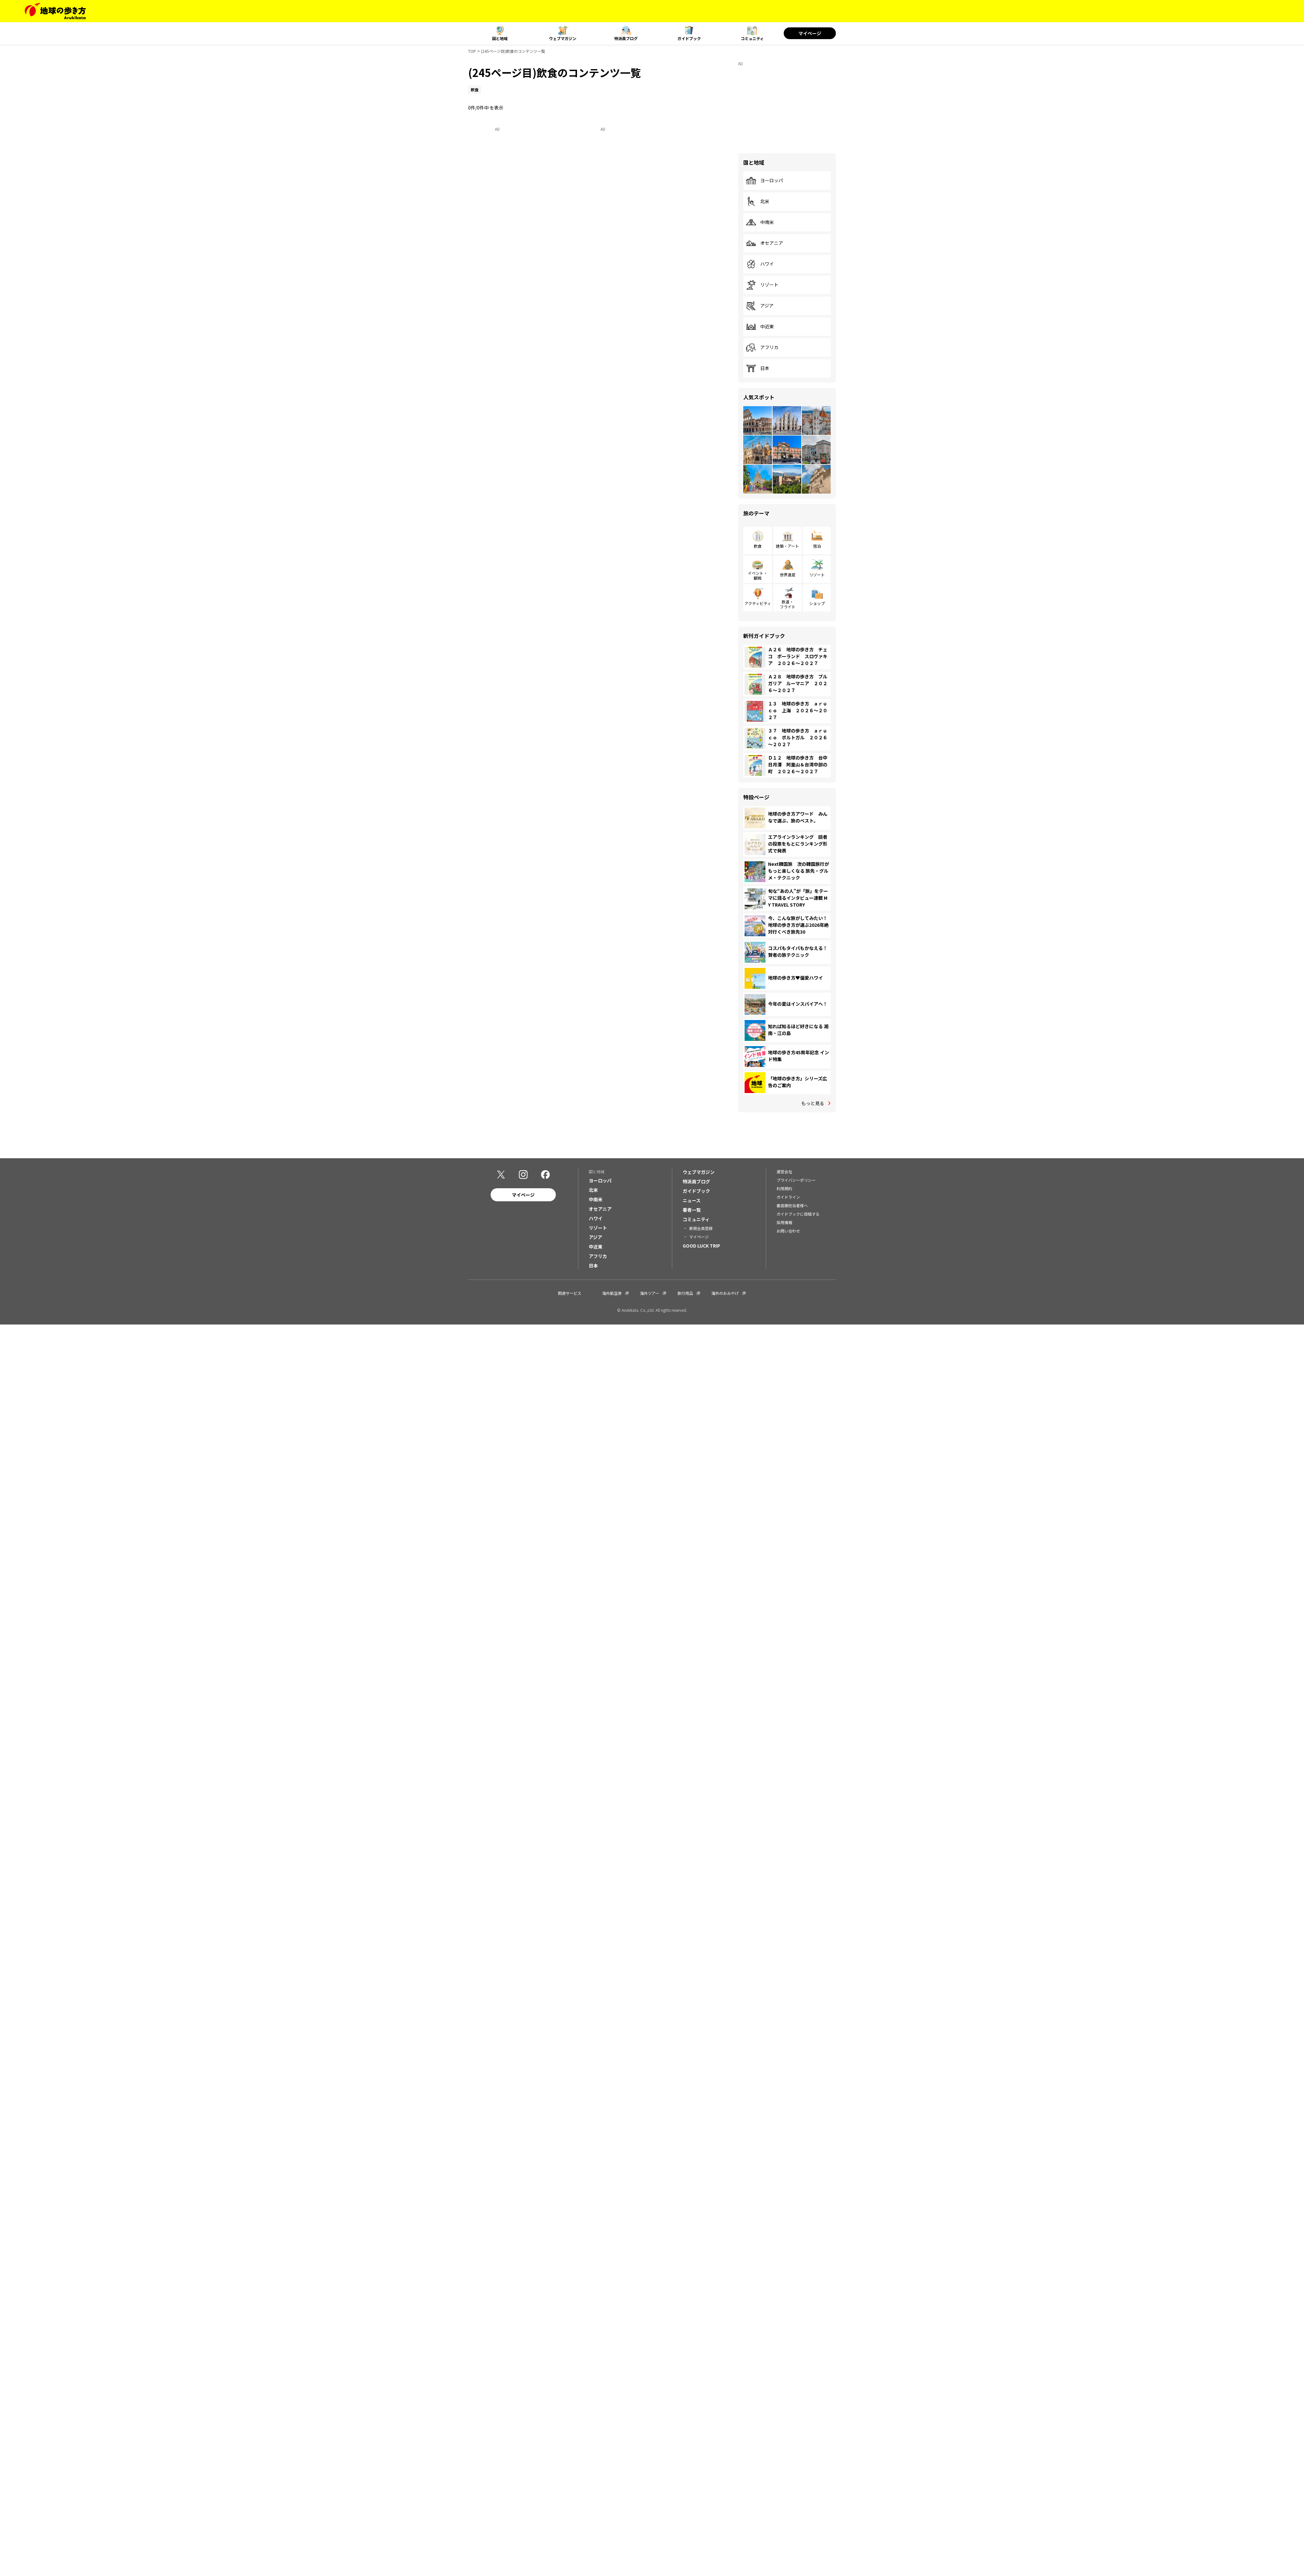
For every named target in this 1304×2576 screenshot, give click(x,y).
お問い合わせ (788, 1232)
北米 (757, 201)
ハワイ (760, 264)
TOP (472, 51)
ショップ (817, 603)
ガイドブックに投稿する (798, 1215)
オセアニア (764, 243)
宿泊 (817, 546)
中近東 (760, 326)
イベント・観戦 (757, 575)
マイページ (809, 33)
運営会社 (784, 1172)
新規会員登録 (701, 1229)
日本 (757, 368)
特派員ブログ (626, 38)
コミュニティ (752, 38)
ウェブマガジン (562, 38)
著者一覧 (692, 1210)
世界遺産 (787, 574)
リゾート (762, 285)
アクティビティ (758, 603)
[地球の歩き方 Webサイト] (55, 11)
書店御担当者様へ (792, 1206)
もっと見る (812, 1103)
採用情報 (784, 1223)
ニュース (692, 1201)
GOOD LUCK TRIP (701, 1246)
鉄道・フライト (787, 604)
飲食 (758, 546)
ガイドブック (689, 38)
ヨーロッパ (764, 180)
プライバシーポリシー (796, 1181)
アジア (760, 306)
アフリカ (762, 347)
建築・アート (787, 546)
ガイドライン (788, 1198)
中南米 (760, 222)
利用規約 (784, 1189)
